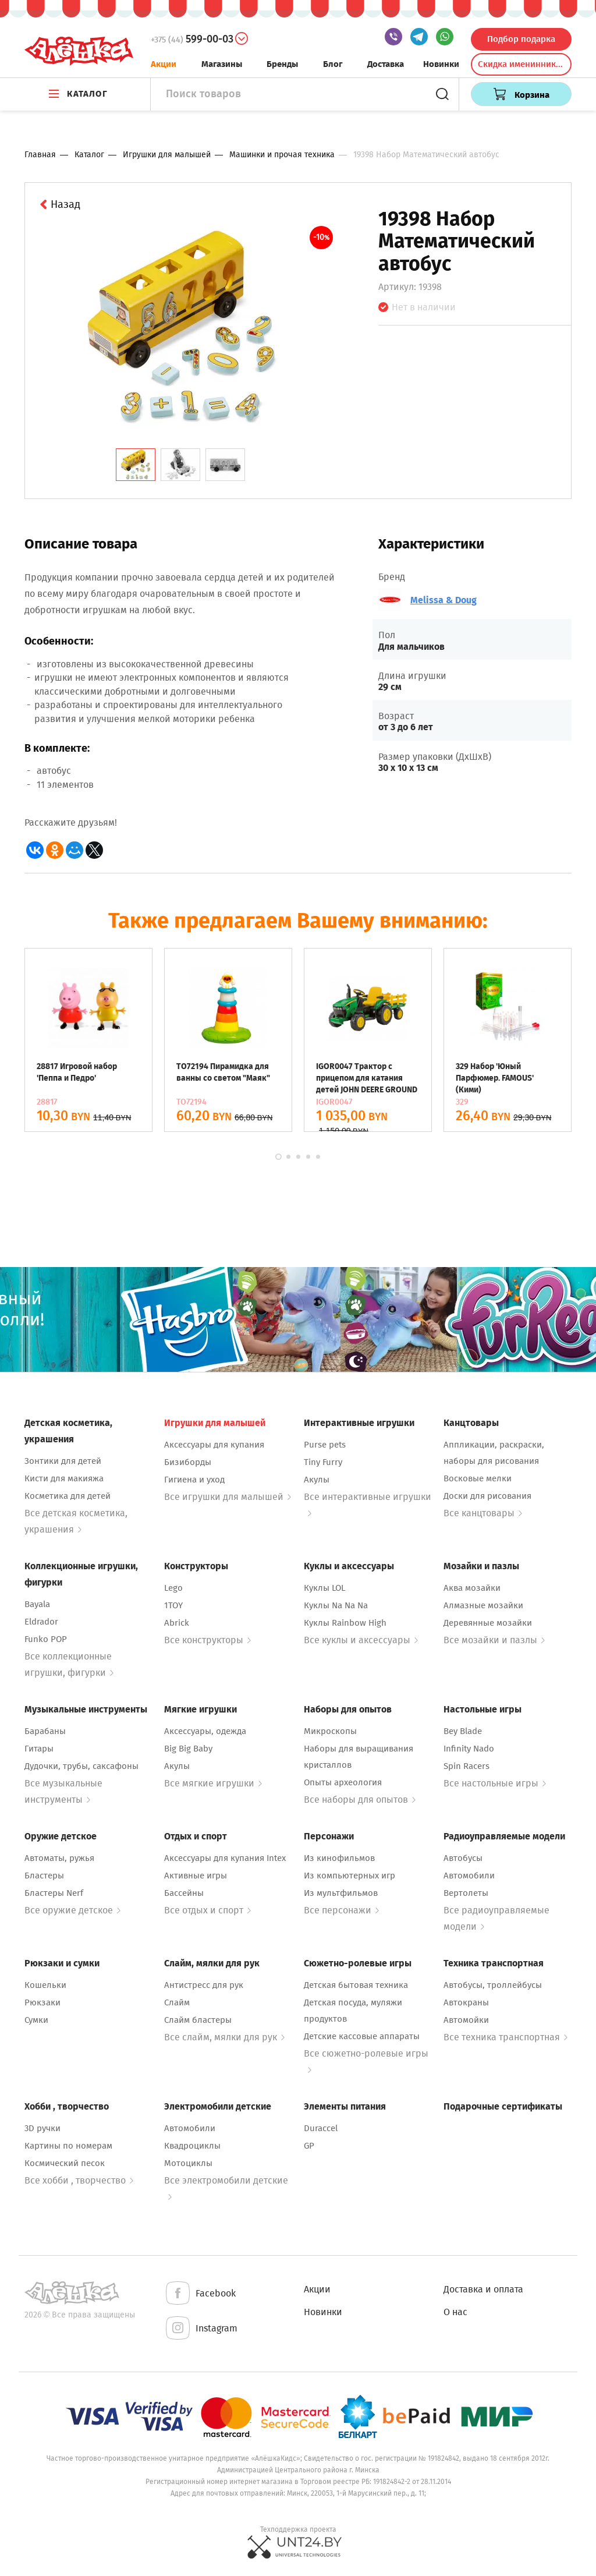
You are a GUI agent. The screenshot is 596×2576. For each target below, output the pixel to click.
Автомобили (469, 1875)
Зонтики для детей (62, 1461)
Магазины (221, 64)
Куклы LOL (324, 1588)
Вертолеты (466, 1893)
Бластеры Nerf (53, 1893)
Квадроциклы (192, 2145)
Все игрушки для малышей (227, 1496)
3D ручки (42, 2128)
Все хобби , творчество (78, 2180)
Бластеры (44, 1875)
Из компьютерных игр (349, 1875)
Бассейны (184, 1893)
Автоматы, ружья (59, 1858)
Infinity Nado (469, 1748)
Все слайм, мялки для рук (224, 2037)
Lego (173, 1588)
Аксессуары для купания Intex (225, 1858)
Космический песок (64, 2163)
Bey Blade (463, 1731)
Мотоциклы (188, 2163)
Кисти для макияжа (64, 1478)
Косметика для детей (67, 1496)
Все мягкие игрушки (213, 1783)
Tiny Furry (323, 1462)
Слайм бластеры (198, 2020)
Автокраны (466, 2002)
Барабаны (45, 1731)
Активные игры (195, 1875)
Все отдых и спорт (207, 1910)
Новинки (441, 64)
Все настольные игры (495, 1783)
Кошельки (45, 1985)
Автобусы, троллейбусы (493, 1985)
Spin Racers (466, 1766)
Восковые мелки (478, 1478)
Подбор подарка (521, 39)
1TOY (173, 1605)
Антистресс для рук (203, 1985)
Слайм (177, 2002)
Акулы (316, 1479)
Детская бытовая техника (356, 1985)
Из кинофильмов (339, 1858)
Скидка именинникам (522, 64)
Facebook (200, 2293)
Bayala (37, 1604)
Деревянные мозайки (488, 1623)
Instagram (200, 2328)
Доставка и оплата (483, 2289)
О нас (455, 2311)
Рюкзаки (42, 2002)
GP (309, 2145)
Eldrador (41, 1621)
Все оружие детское (72, 1910)
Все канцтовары (483, 1513)
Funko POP (45, 1639)
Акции (163, 64)
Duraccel (321, 2128)
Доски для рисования (487, 1496)
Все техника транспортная (505, 2037)
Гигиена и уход (194, 1479)
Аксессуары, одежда (205, 1731)
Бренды (282, 64)
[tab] (135, 465)
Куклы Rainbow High (345, 1623)
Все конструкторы (207, 1640)
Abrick (176, 1623)
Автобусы (463, 1858)
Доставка (385, 64)
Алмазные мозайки (483, 1605)
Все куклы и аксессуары (361, 1640)
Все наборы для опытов (360, 1799)
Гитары (39, 1748)
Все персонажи (341, 1910)
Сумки (36, 2020)
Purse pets (325, 1444)
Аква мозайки (472, 1588)
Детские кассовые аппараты (362, 2036)
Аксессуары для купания (214, 1444)
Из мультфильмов (341, 1893)
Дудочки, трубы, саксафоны (81, 1766)
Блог (333, 64)
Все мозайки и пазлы (494, 1640)
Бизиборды (187, 1462)
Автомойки (466, 2020)
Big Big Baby (188, 1748)
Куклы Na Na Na (336, 1605)
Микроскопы (330, 1731)
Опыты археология (343, 1782)
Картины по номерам (68, 2145)
